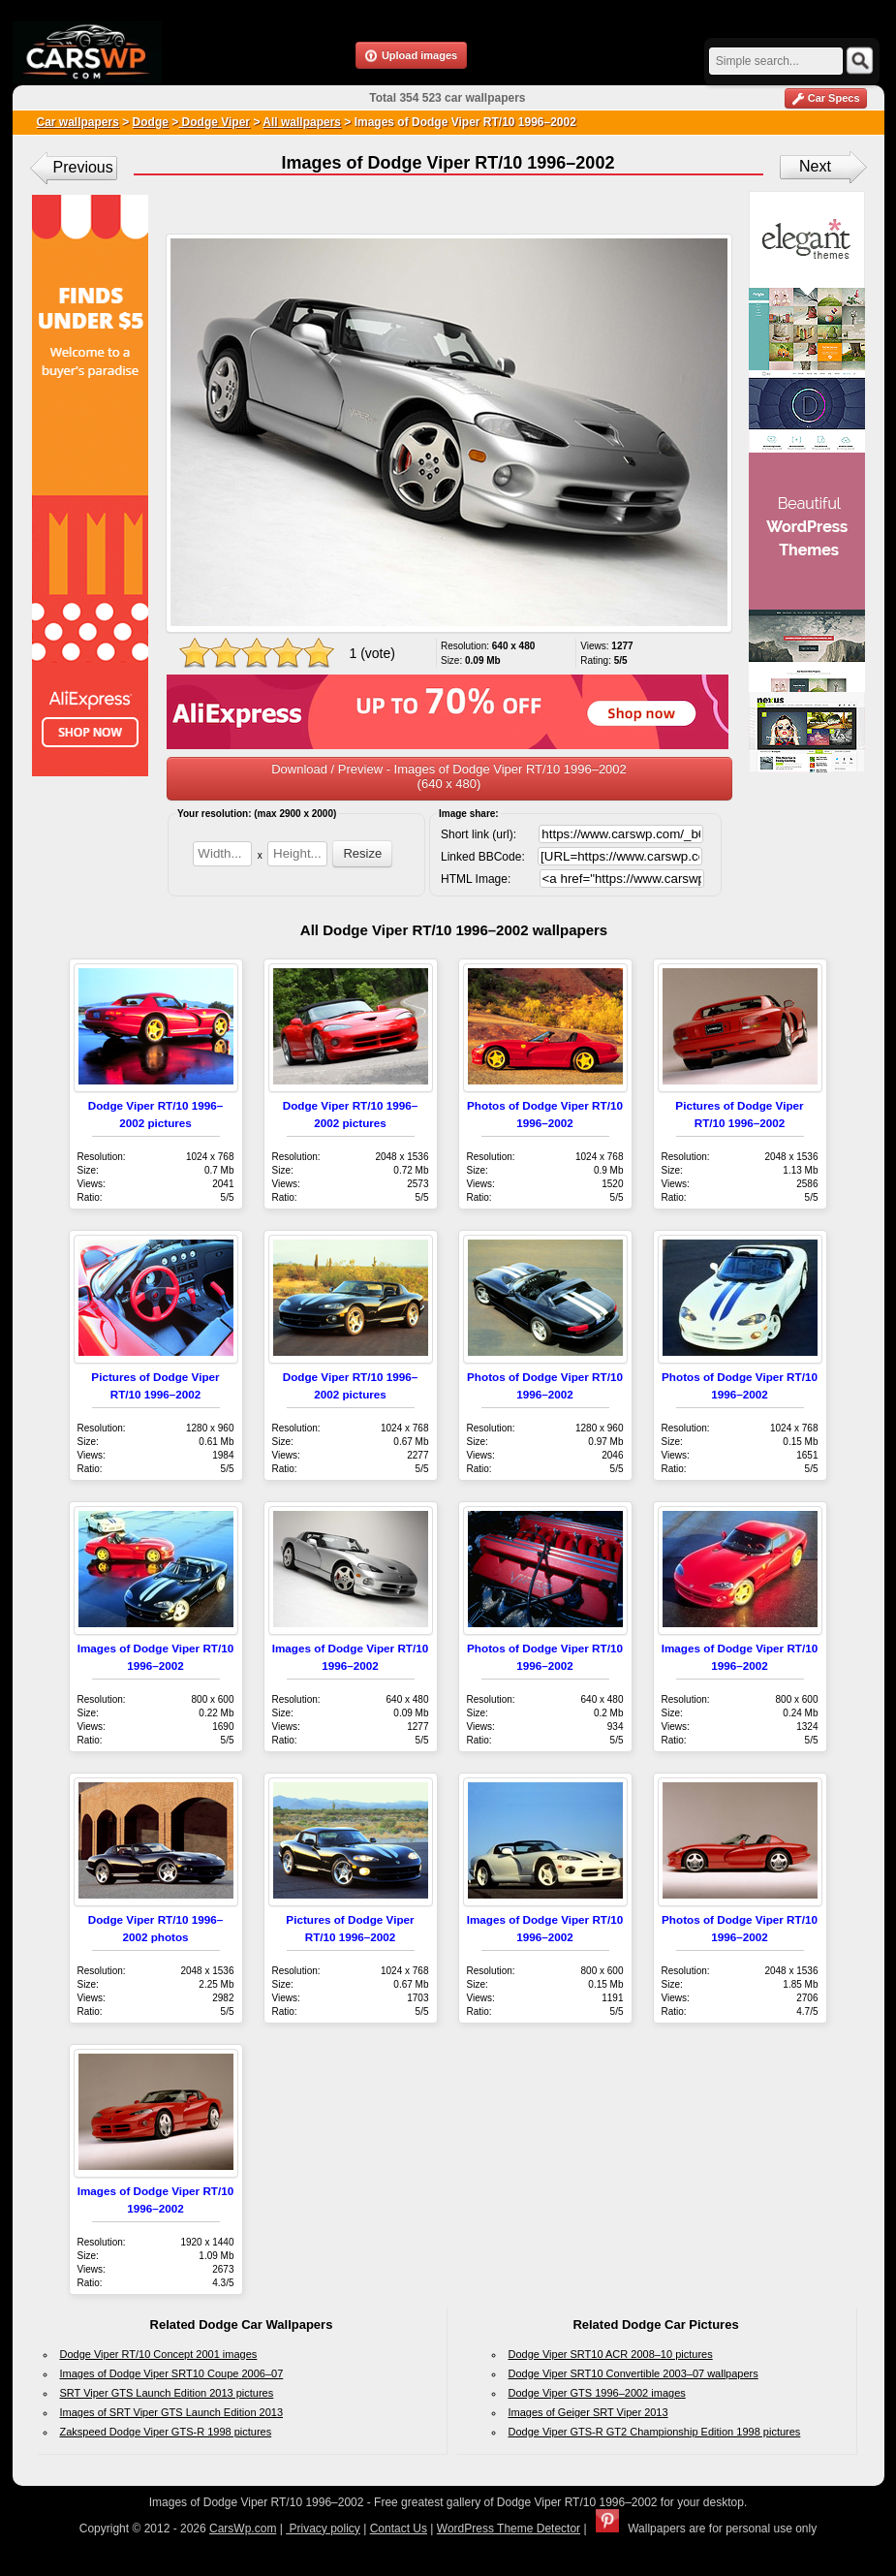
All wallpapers (302, 122)
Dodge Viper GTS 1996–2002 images (597, 2393)
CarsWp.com (242, 2528)
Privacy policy (323, 2528)
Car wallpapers (78, 122)
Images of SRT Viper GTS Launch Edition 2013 (172, 2412)
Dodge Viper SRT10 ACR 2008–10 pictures (611, 2354)
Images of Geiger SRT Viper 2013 (588, 2412)
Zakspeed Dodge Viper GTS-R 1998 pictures (166, 2431)
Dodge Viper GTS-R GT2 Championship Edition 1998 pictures (655, 2431)
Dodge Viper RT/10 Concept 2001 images (159, 2354)
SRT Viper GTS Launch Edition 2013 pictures (167, 2393)
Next (815, 166)
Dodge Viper (214, 122)
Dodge (151, 122)
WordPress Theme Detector (508, 2528)
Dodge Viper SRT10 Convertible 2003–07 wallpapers (633, 2373)
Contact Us (398, 2528)
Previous (83, 167)
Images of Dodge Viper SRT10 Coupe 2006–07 (172, 2373)
